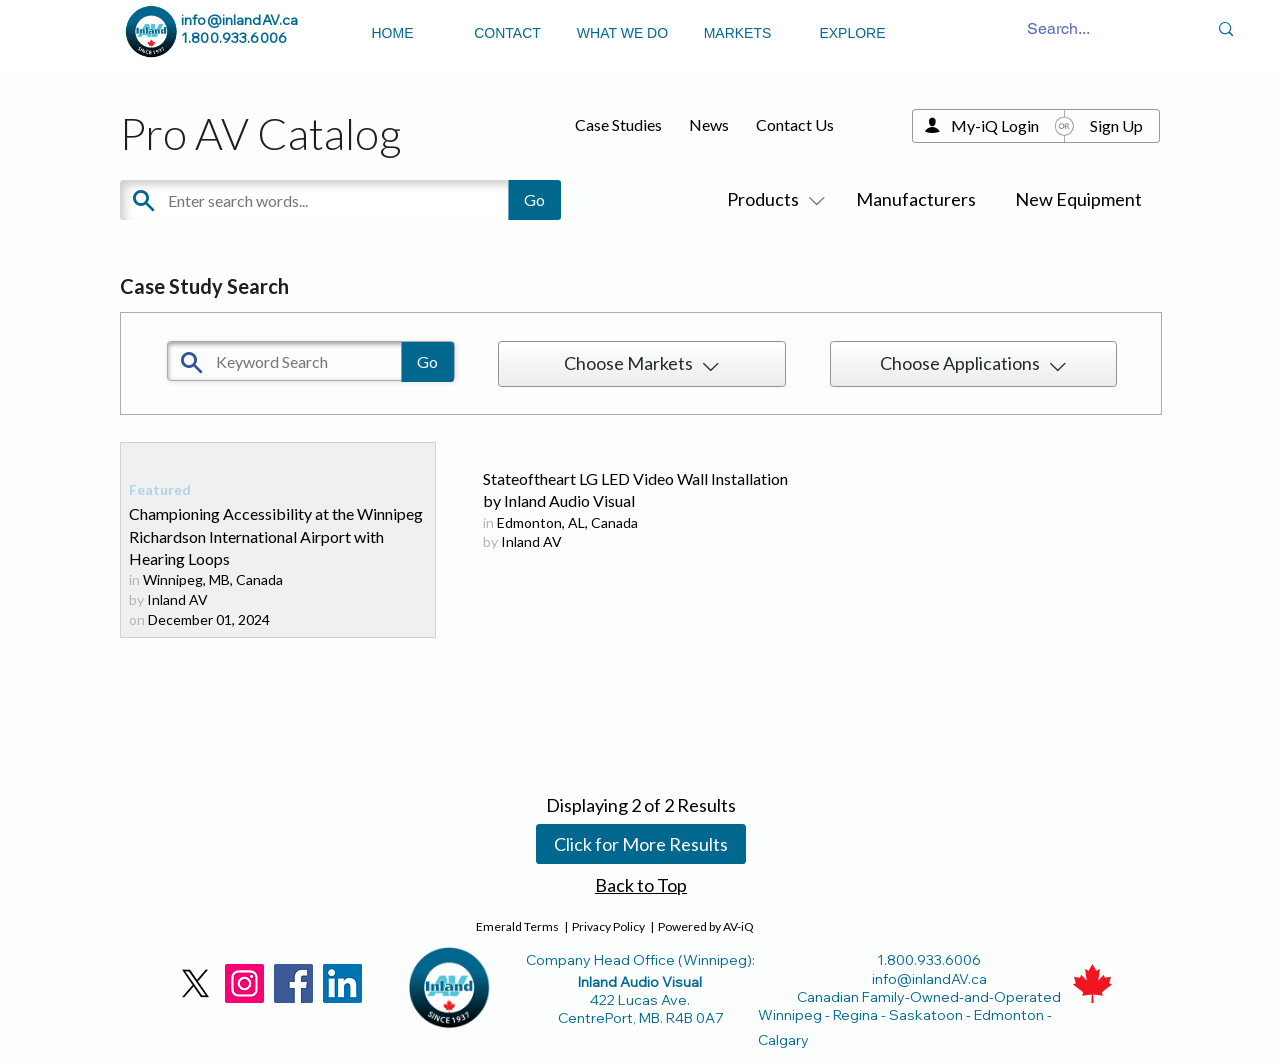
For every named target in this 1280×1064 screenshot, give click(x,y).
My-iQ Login (995, 125)
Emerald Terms (517, 926)
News (709, 124)
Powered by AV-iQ (706, 926)
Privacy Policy (608, 926)
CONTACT (507, 33)
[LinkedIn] (342, 983)
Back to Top (641, 885)
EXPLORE (852, 33)
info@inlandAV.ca (239, 20)
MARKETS (738, 33)
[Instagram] (244, 983)
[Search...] (1059, 29)
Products (772, 199)
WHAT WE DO (622, 33)
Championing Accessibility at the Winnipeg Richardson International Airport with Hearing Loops (276, 536)
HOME (393, 33)
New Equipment (1078, 199)
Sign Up (1116, 125)
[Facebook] (293, 983)
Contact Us (795, 124)
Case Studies (618, 124)
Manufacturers (916, 199)
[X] (195, 983)
